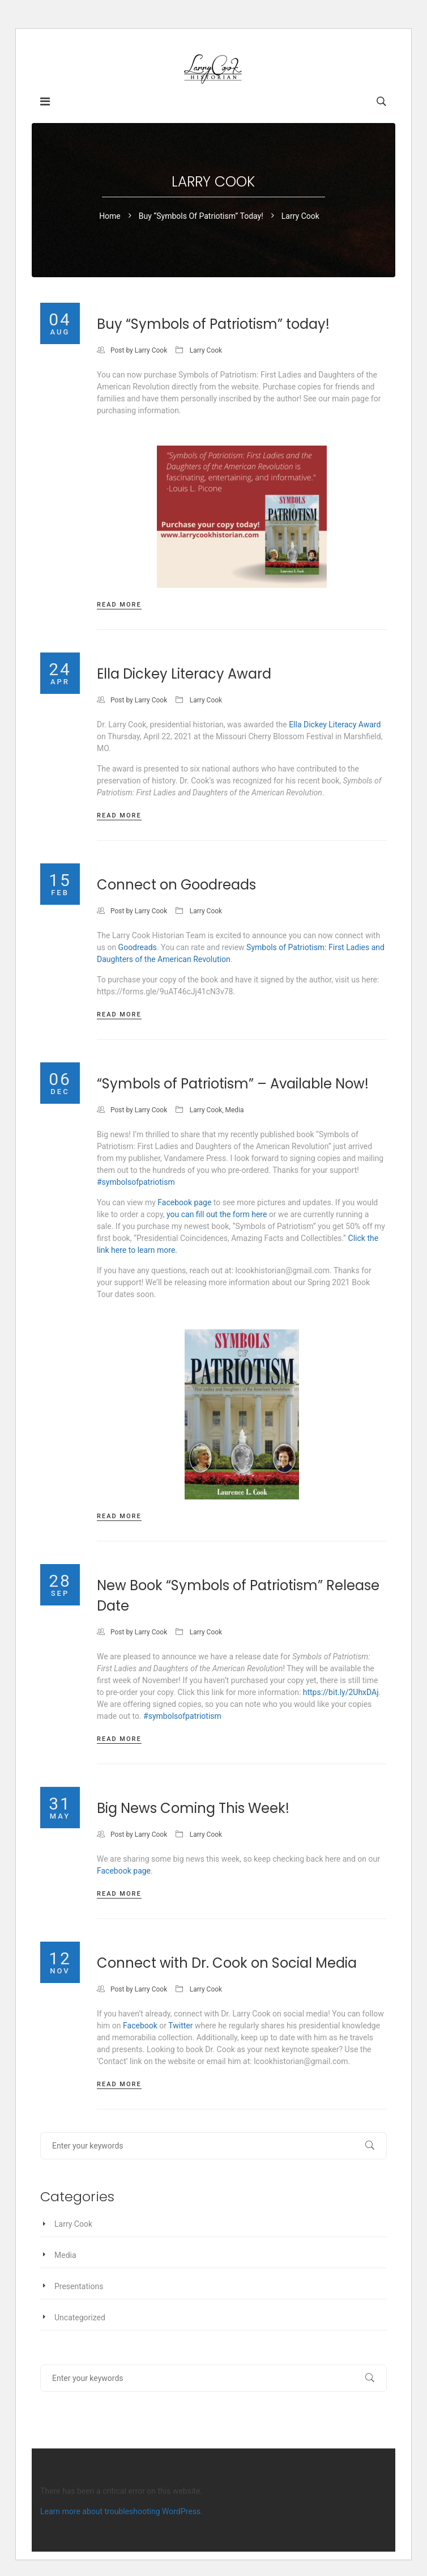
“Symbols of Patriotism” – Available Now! (233, 1083)
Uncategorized (79, 2317)
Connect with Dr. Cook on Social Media (227, 1963)
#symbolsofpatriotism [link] (136, 1182)
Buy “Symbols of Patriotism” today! (201, 216)
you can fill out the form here (216, 1214)
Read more (119, 604)
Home (110, 216)
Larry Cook (151, 350)
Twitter (180, 2025)
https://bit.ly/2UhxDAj (341, 1692)
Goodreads (137, 947)
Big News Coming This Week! (193, 1808)
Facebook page (184, 1202)
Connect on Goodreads (176, 884)
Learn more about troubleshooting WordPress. (121, 2511)
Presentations (78, 2286)
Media (234, 1110)
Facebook (140, 2025)
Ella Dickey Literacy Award (184, 673)
